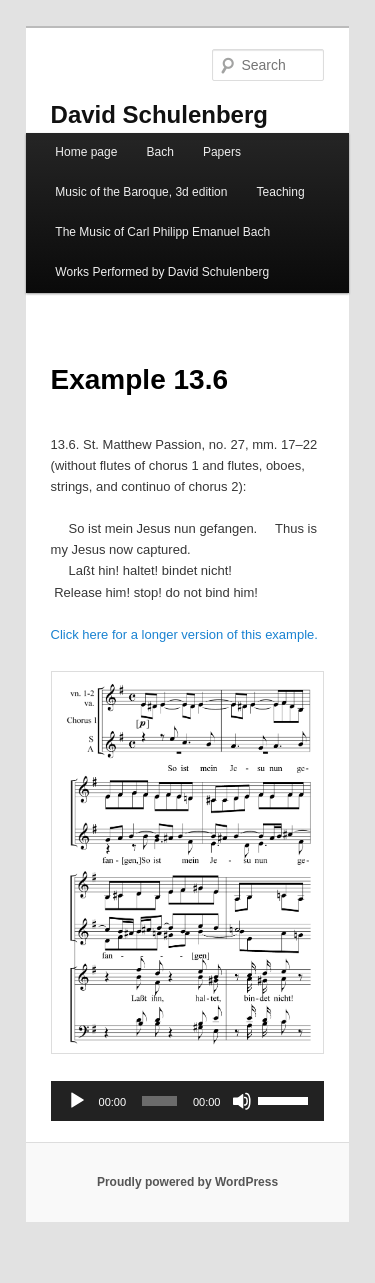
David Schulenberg (159, 114)
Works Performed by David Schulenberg (162, 272)
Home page (86, 152)
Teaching (281, 192)
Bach (159, 152)
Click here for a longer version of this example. (184, 634)
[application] (188, 1101)
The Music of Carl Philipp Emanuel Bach (162, 232)
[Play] (77, 1101)
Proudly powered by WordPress (187, 1182)
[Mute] (242, 1101)
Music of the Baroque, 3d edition (141, 192)
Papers (222, 152)
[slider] (159, 1101)
